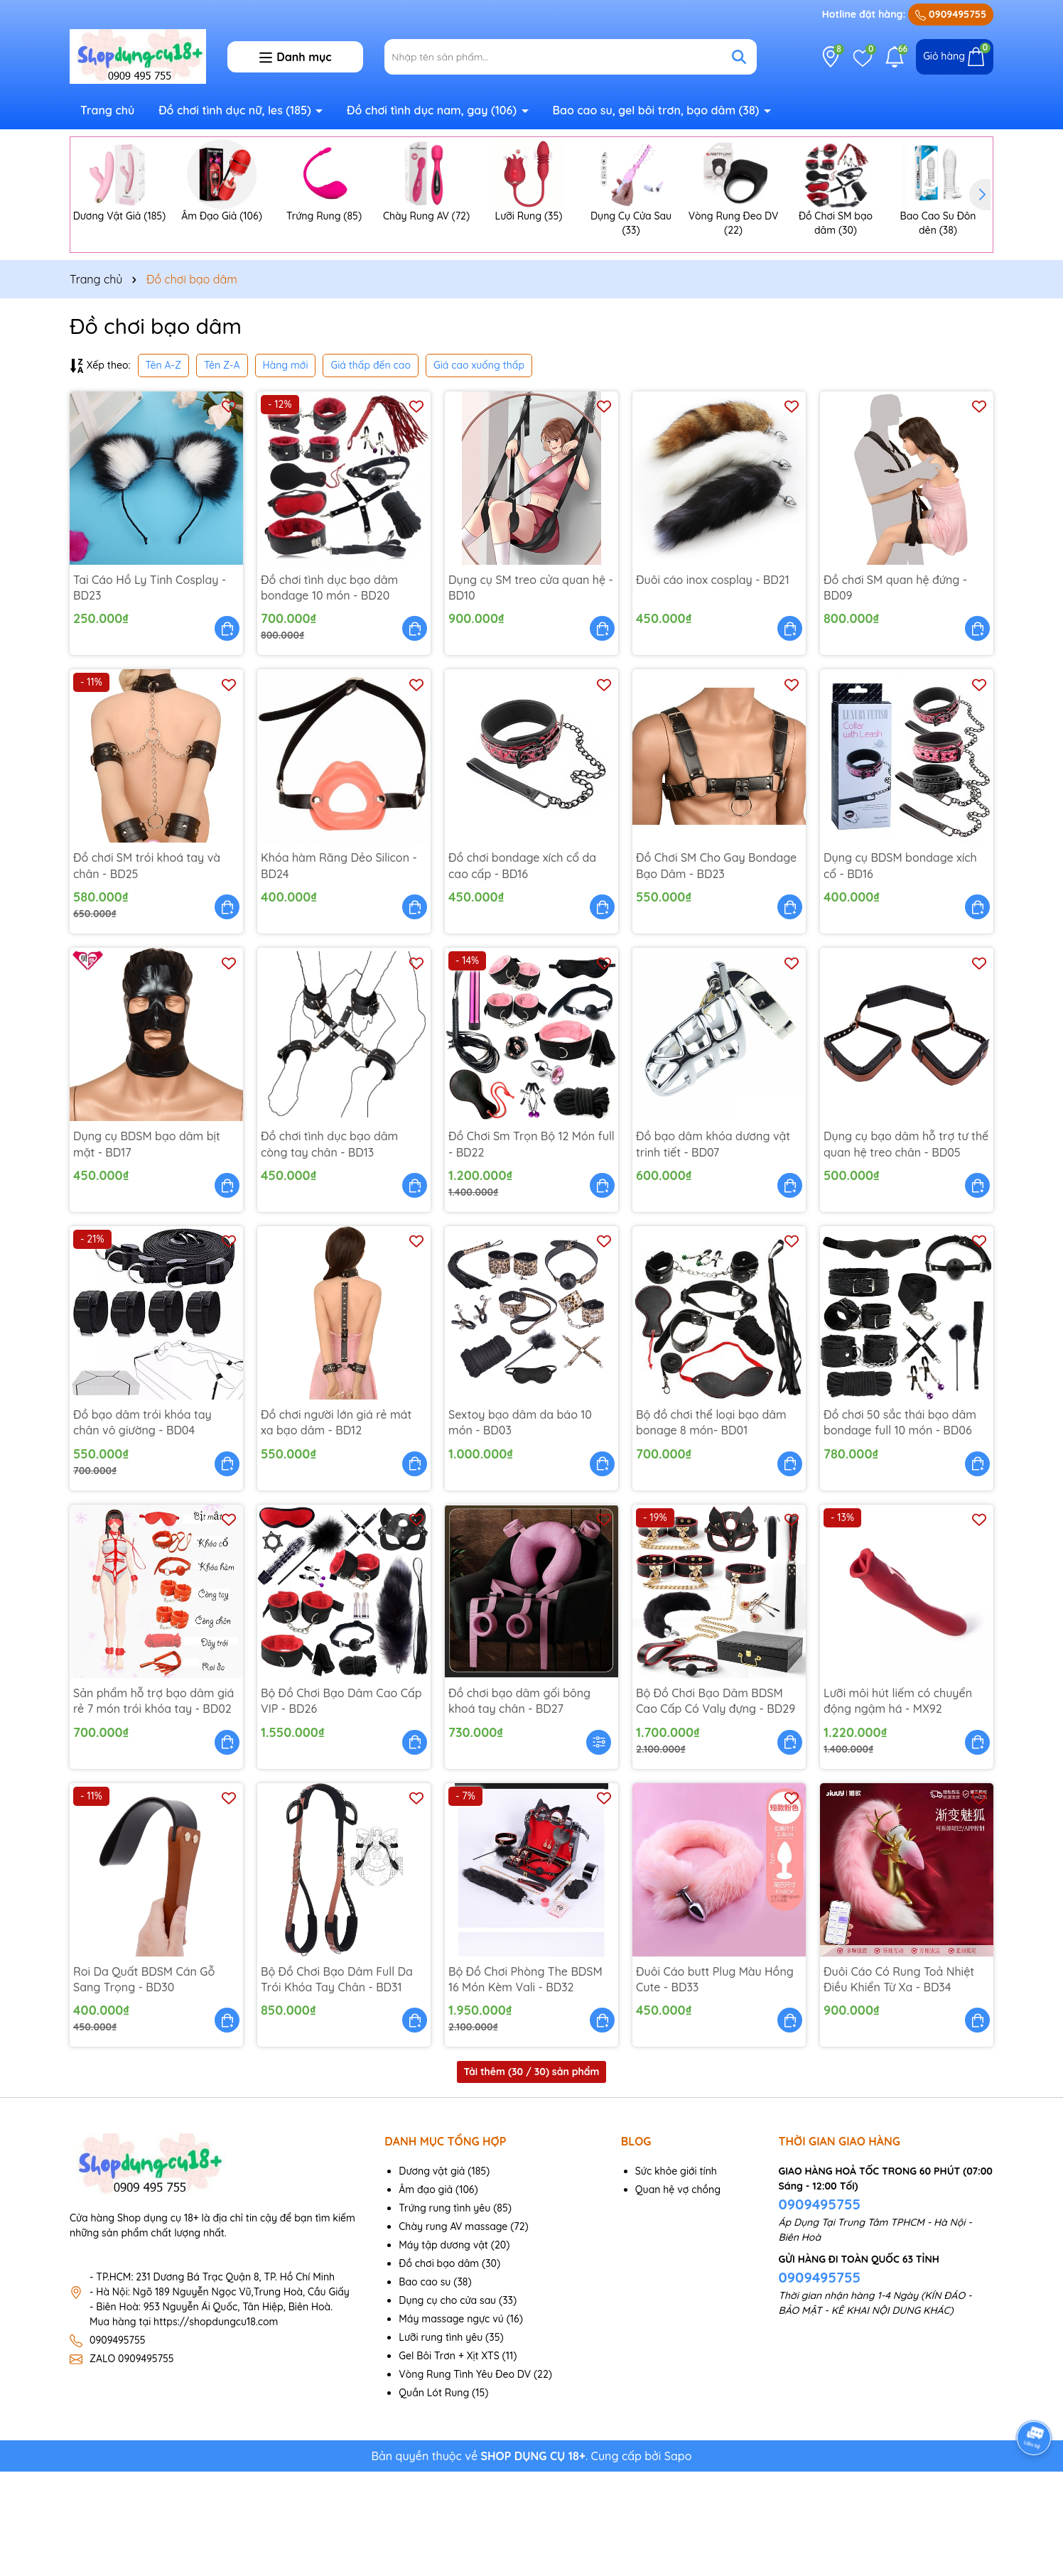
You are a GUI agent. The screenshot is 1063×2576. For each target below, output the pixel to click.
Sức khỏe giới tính (676, 2275)
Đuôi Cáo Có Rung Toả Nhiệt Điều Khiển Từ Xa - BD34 (899, 2084)
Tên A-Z (163, 469)
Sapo (678, 2560)
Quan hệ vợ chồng (678, 2294)
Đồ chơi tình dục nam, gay (433, 110)
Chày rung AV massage (453, 2331)
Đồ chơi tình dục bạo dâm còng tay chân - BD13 (329, 1248)
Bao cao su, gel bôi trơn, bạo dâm (657, 110)
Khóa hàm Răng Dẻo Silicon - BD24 (339, 970)
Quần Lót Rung (434, 2497)
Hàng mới (285, 469)
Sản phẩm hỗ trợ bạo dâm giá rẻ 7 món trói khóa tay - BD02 (153, 1805)
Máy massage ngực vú (451, 2423)
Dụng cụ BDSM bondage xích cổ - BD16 (900, 970)
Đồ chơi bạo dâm (439, 2367)
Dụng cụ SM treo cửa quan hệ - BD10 (530, 692)
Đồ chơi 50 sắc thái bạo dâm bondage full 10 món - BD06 (900, 1527)
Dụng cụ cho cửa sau (447, 2404)
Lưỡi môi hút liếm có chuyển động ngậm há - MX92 (898, 1805)
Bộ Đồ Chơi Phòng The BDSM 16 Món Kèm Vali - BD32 (525, 2084)
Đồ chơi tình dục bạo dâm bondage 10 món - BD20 (329, 692)
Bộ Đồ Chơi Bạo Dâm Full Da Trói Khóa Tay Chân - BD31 (337, 2084)
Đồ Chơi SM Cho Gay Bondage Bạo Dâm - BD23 (716, 970)
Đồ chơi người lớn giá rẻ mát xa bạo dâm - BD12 (336, 1527)
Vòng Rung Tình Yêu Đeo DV (465, 2478)
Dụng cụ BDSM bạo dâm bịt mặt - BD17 (146, 1248)
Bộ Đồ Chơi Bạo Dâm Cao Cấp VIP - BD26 (341, 1805)
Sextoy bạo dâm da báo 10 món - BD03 (520, 1527)
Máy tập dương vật (443, 2349)
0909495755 (950, 14)
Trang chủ (107, 110)
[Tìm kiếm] (739, 57)
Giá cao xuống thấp (478, 469)
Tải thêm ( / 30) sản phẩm (532, 2176)
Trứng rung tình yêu (444, 2312)
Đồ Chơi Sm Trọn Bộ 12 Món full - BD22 (531, 1248)
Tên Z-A (221, 469)
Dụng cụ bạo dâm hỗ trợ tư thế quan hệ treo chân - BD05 (906, 1248)
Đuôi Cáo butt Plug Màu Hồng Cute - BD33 (715, 2084)
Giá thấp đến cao (370, 469)
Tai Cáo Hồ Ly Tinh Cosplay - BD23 (149, 692)
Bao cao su (424, 2386)
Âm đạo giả (426, 2294)
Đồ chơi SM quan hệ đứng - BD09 (895, 692)
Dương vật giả (432, 2275)
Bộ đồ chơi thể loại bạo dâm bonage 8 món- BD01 (711, 1527)
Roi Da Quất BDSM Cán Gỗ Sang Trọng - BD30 (144, 2084)
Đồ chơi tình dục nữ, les (236, 110)
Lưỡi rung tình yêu (440, 2441)
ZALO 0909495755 (132, 2463)
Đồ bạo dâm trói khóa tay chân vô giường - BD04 (142, 1527)
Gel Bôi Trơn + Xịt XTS (449, 2460)
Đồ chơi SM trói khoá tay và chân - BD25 (146, 970)
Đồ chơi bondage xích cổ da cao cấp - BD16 (522, 970)
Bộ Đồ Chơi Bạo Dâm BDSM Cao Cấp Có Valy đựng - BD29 (715, 1805)
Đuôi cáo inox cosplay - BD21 (712, 684)
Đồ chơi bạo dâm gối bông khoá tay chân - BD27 (519, 1805)
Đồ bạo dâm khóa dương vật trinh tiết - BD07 (713, 1248)
